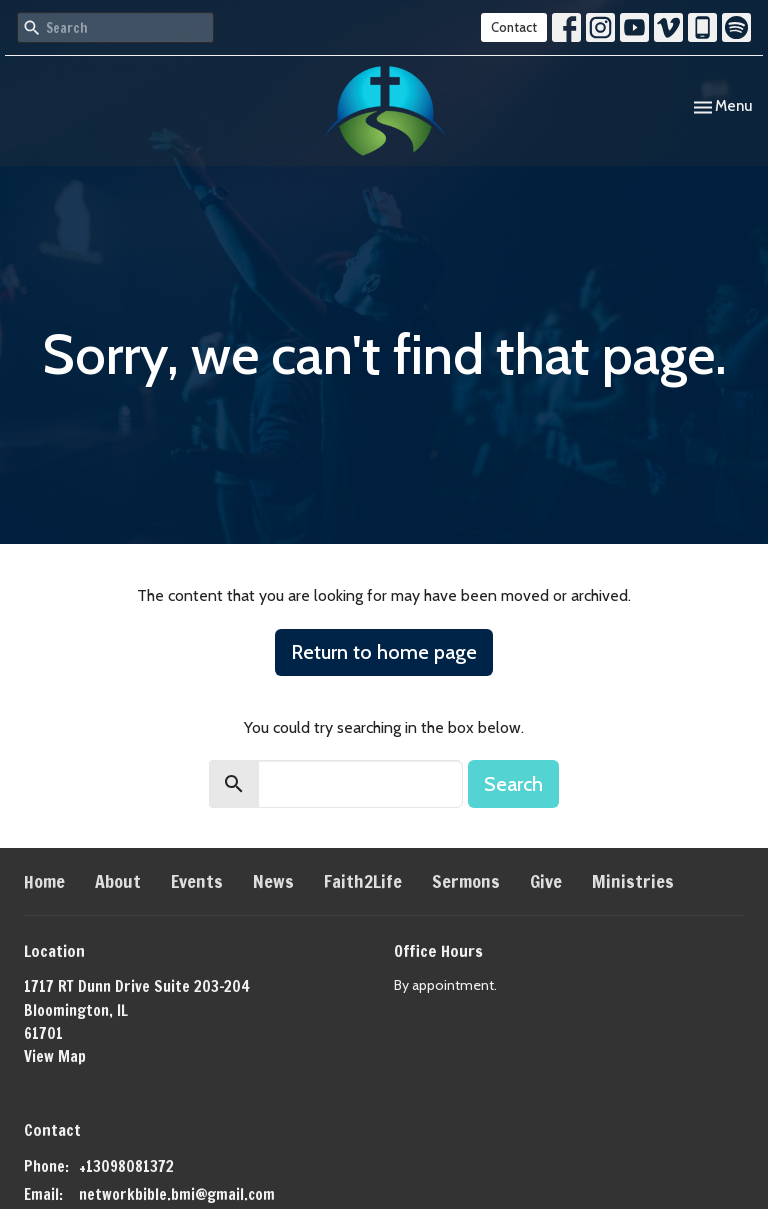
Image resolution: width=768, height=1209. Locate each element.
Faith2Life (363, 881)
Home (44, 881)
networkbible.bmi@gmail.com (177, 1194)
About (118, 881)
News (273, 881)
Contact (514, 27)
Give (546, 881)
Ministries (633, 881)
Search (513, 784)
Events (197, 881)
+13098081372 (126, 1166)
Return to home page (384, 652)
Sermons (466, 881)
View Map (55, 1056)
